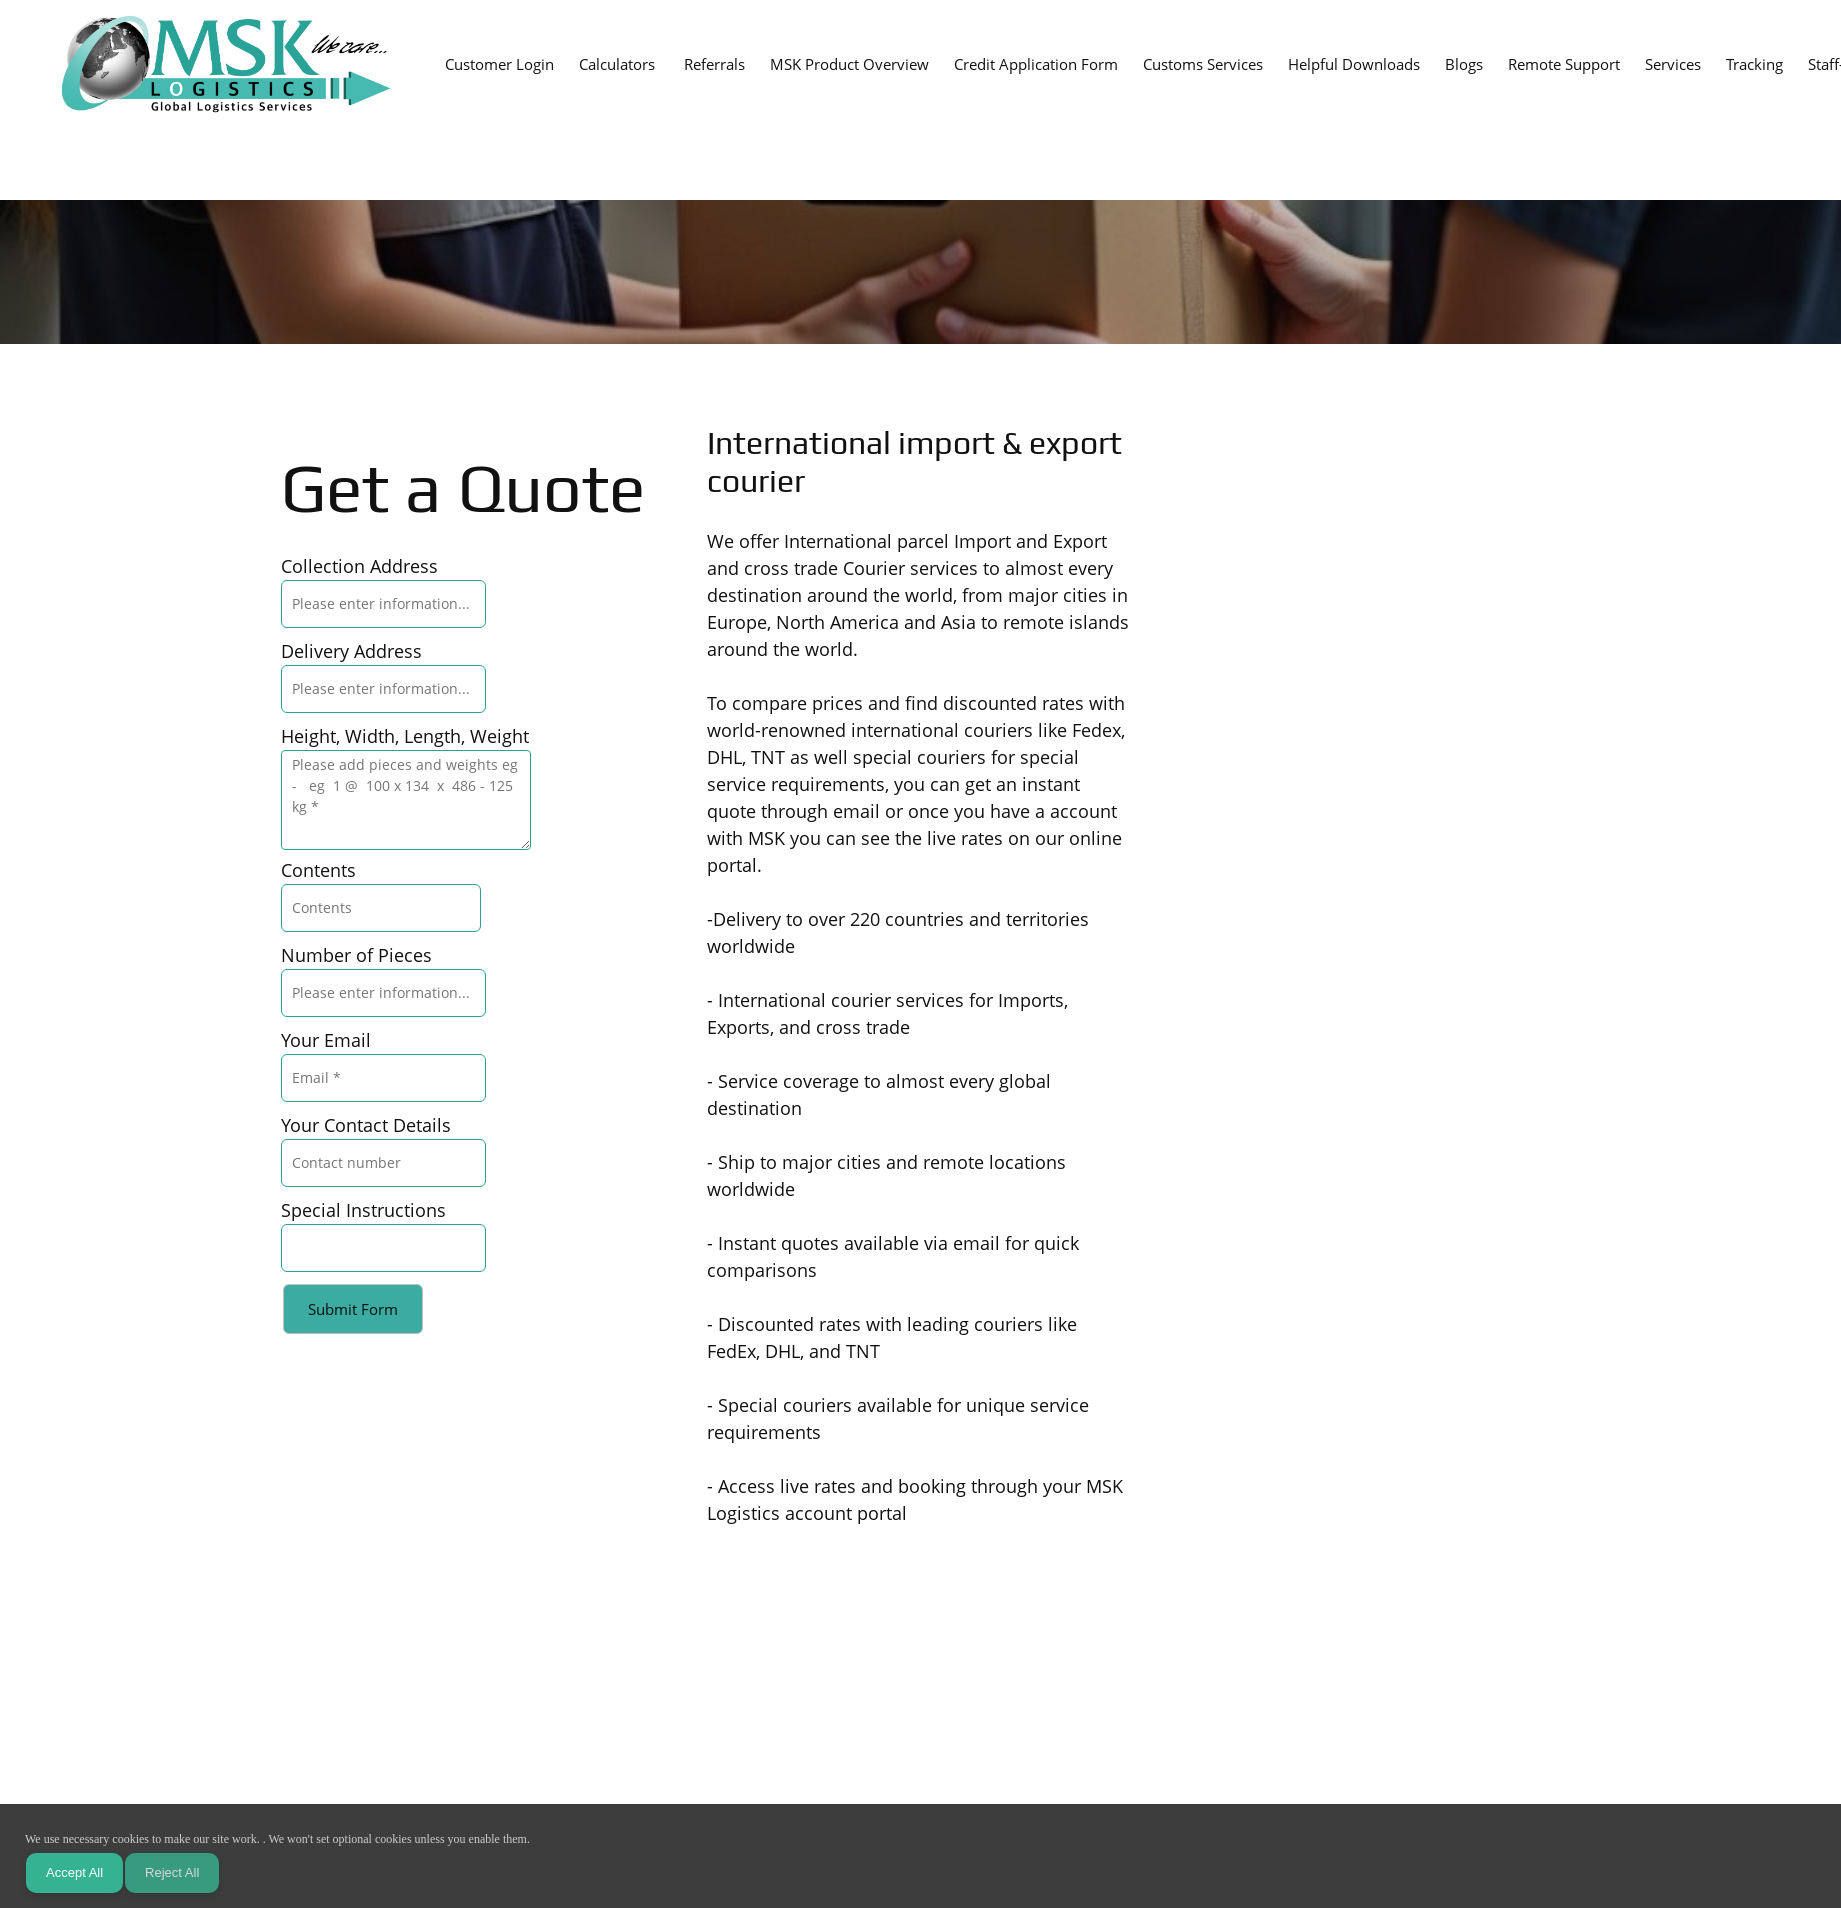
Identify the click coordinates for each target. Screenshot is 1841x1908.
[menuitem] (499, 63)
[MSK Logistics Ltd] (226, 65)
